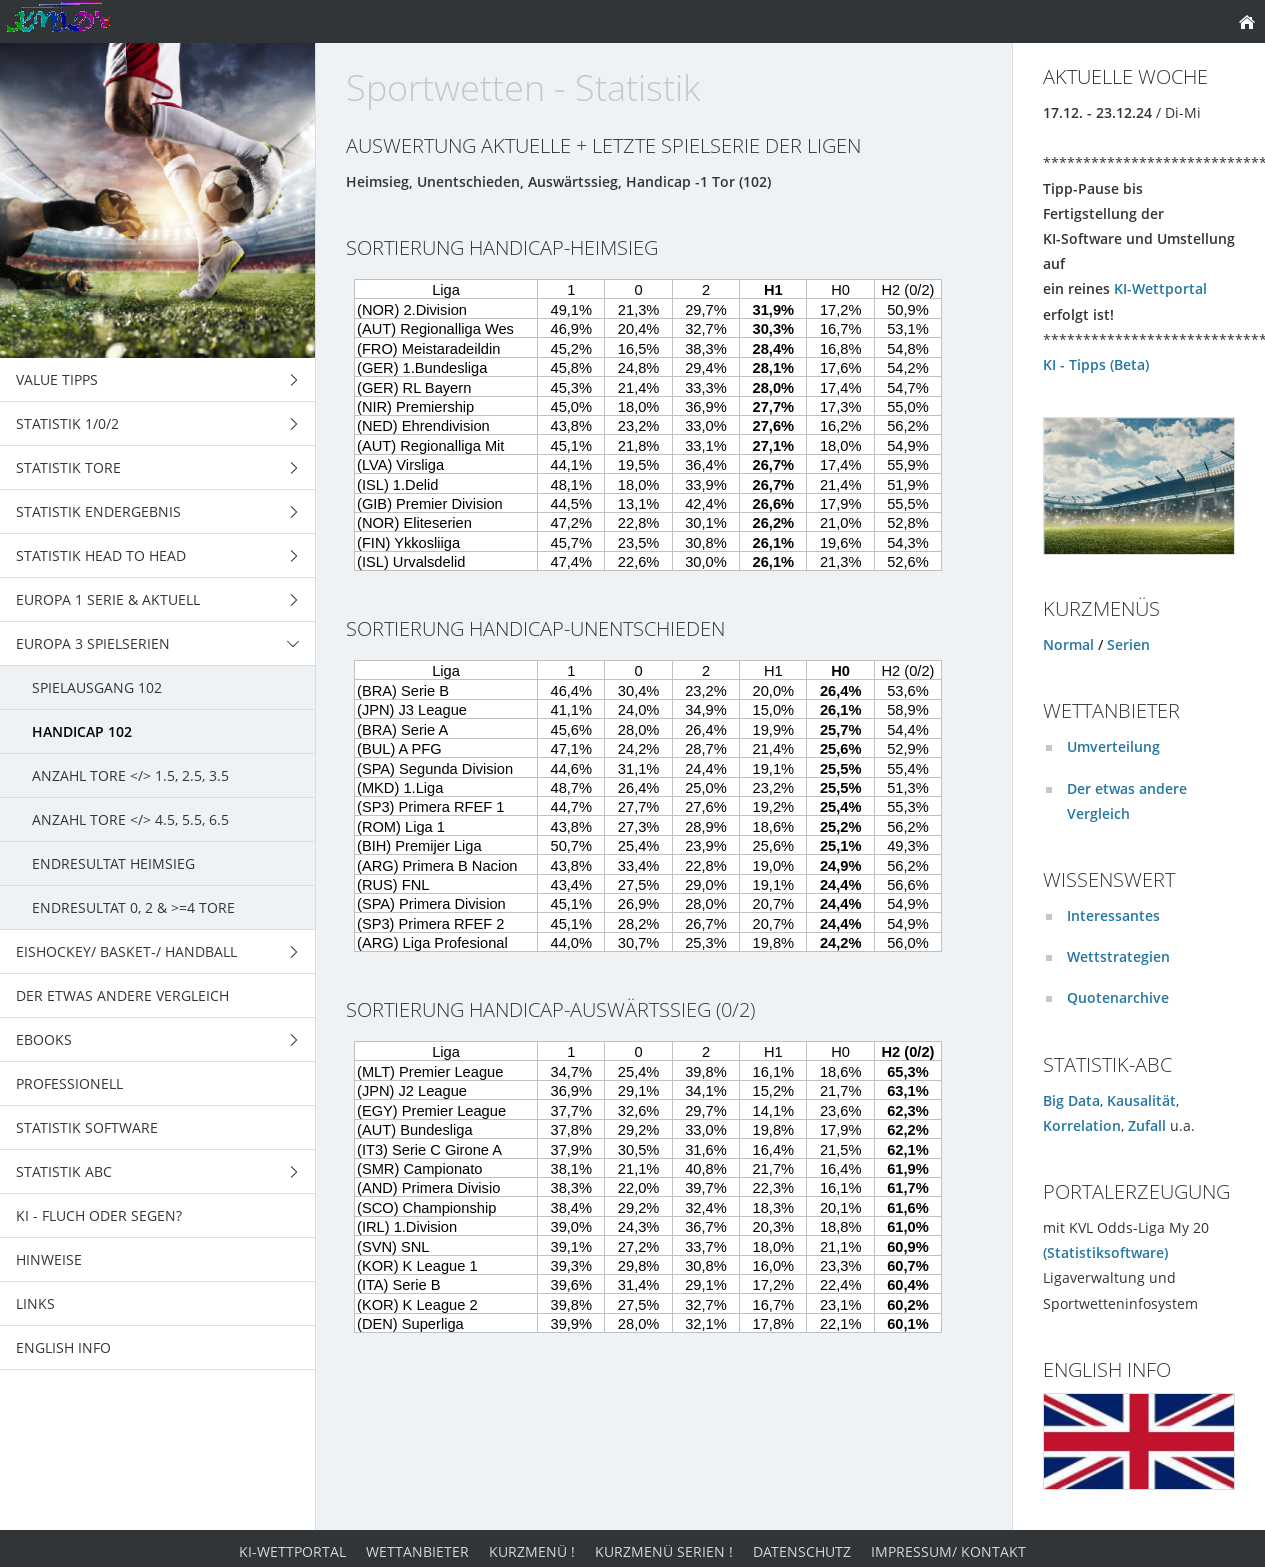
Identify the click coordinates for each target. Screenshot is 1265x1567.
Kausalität (1141, 1100)
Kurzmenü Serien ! (664, 1551)
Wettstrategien (1118, 956)
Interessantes (1113, 915)
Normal (1068, 644)
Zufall (1147, 1125)
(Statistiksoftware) (1105, 1252)
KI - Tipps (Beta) (1096, 364)
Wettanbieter (417, 1551)
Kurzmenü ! (532, 1551)
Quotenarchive (1118, 997)
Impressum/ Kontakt (948, 1551)
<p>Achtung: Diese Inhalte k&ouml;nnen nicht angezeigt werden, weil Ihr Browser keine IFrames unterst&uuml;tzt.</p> (664, 421)
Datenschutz (802, 1551)
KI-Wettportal (1160, 288)
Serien (1128, 644)
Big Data (1071, 1100)
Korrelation (1082, 1125)
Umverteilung (1113, 746)
